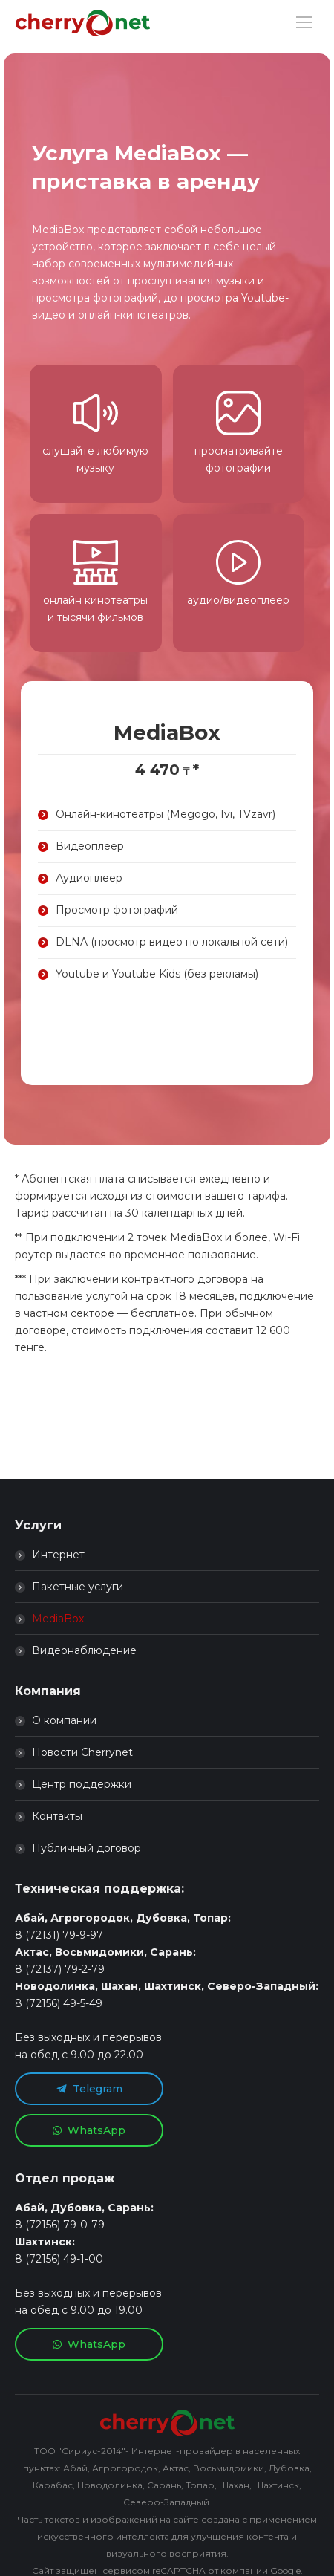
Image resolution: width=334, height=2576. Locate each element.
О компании (64, 1720)
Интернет (58, 1554)
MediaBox (58, 1618)
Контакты (57, 1816)
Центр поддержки (81, 1784)
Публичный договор (86, 1848)
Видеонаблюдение (84, 1650)
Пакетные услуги (77, 1586)
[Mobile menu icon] (304, 22)
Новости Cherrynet (82, 1752)
